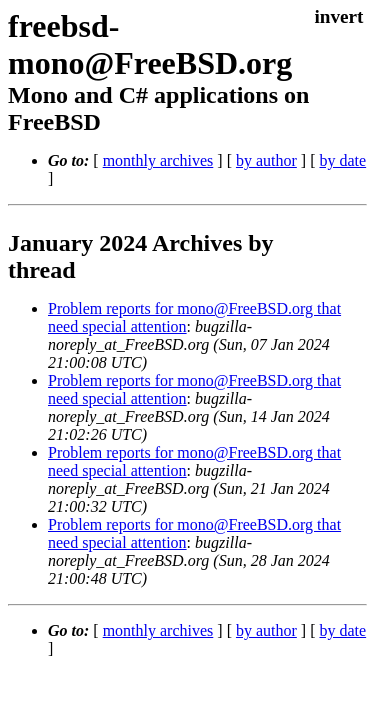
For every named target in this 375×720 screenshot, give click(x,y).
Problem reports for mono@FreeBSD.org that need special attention (196, 333)
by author (282, 176)
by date (87, 194)
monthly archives (174, 176)
